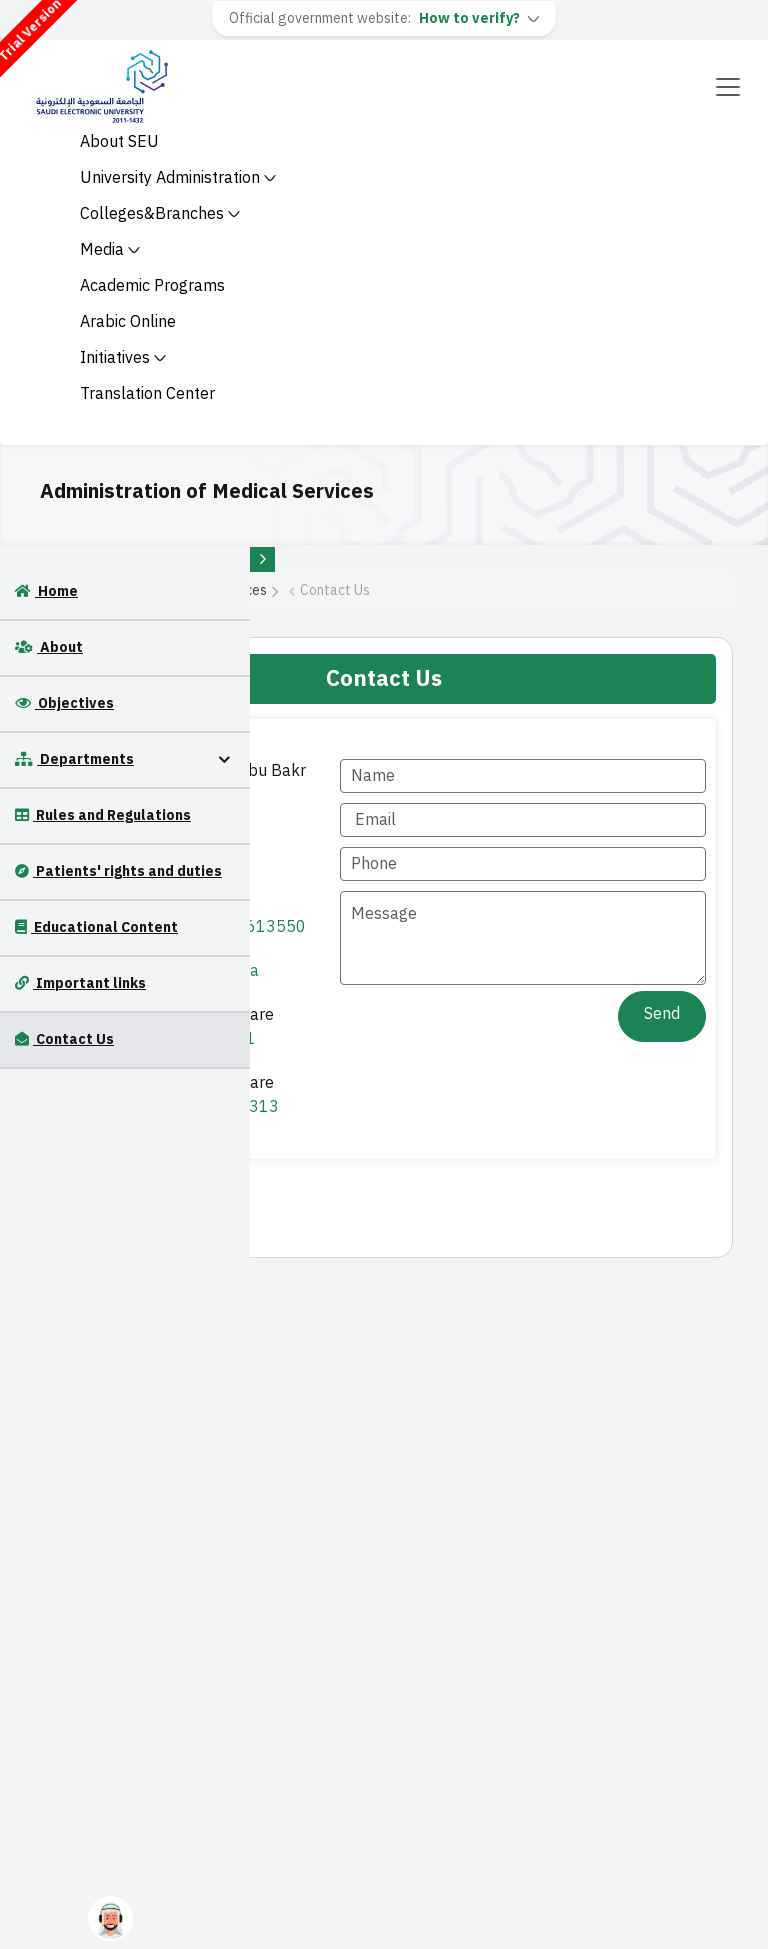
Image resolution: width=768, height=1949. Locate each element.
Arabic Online (128, 322)
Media (110, 250)
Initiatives (123, 358)
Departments (74, 759)
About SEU (119, 142)
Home (46, 591)
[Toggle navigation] (728, 87)
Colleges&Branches (160, 214)
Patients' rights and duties (118, 871)
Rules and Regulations (103, 815)
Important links (80, 983)
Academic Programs (152, 286)
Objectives (64, 703)
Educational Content (96, 927)
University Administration (178, 178)
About (49, 647)
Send (662, 1014)
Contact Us (64, 1039)
